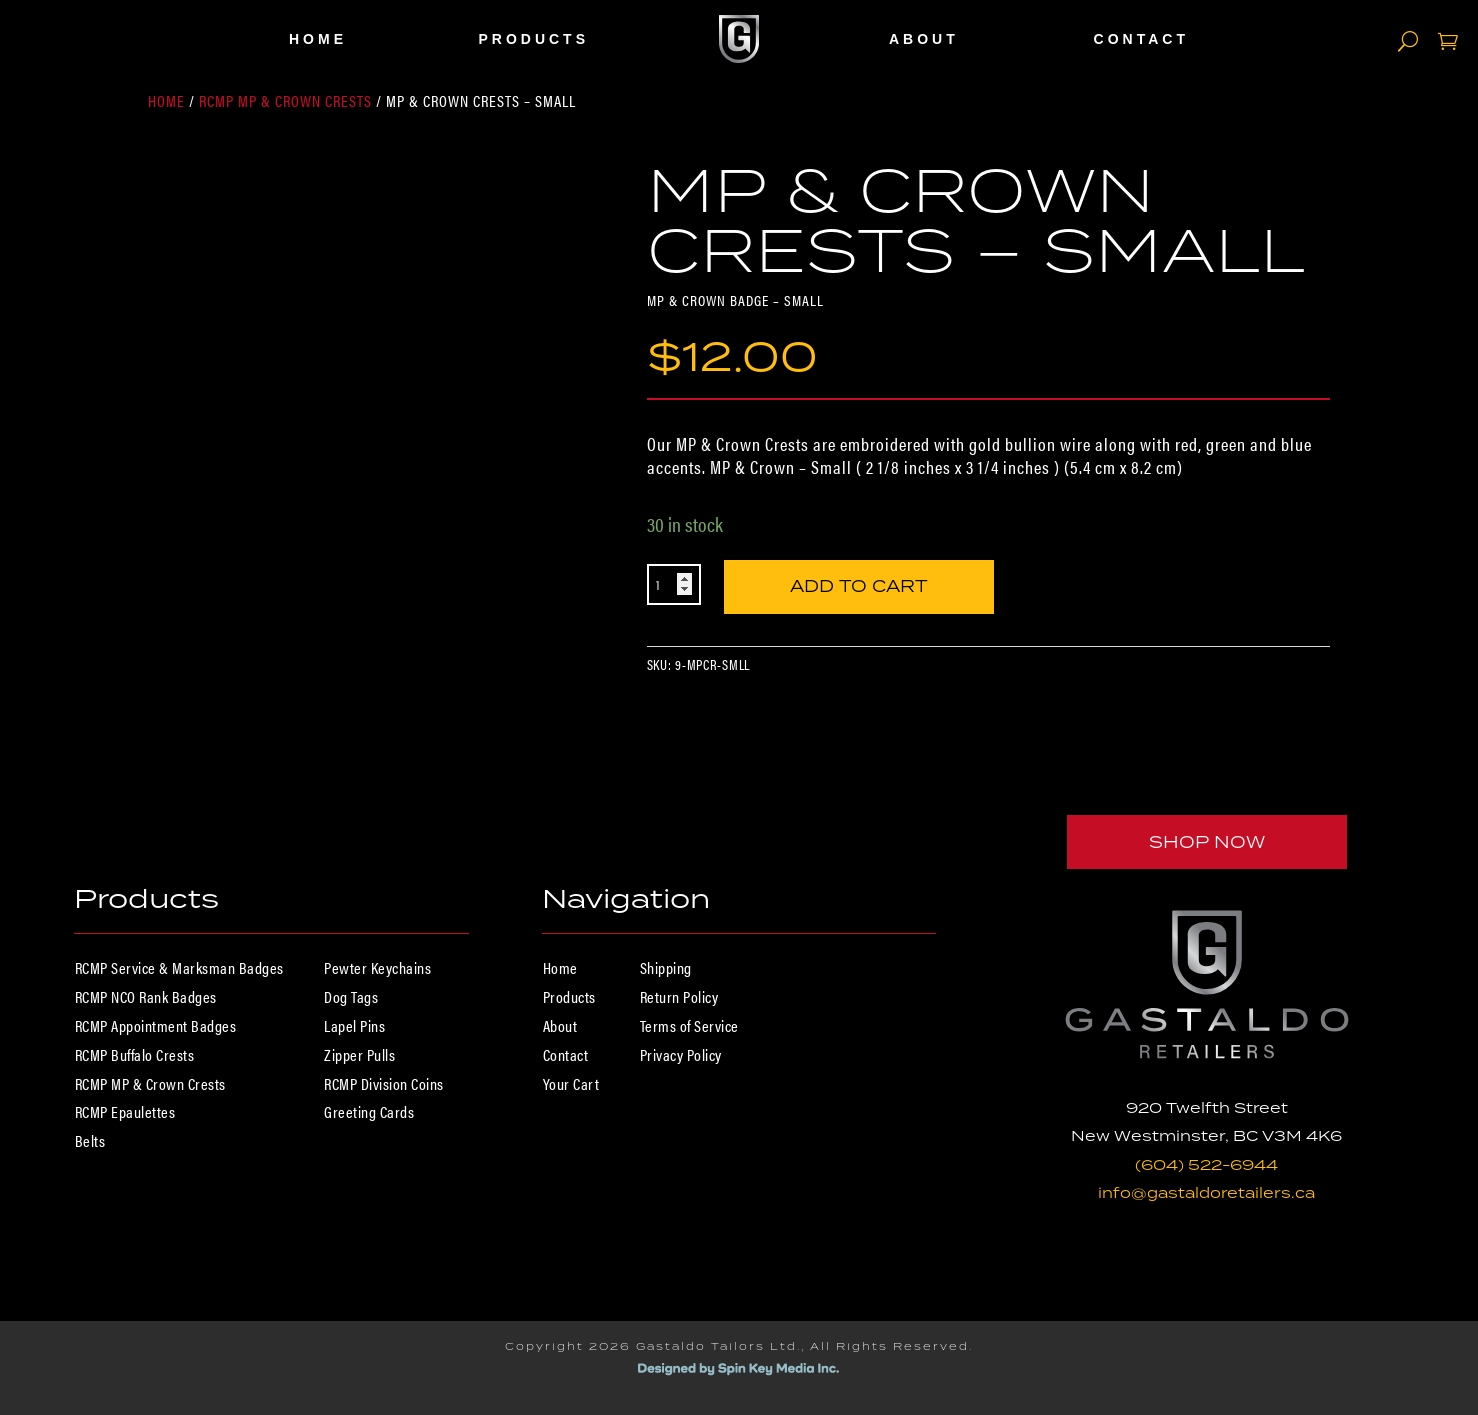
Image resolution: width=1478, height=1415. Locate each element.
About (924, 39)
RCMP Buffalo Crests (135, 1054)
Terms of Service (689, 1025)
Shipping (666, 967)
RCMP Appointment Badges (156, 1025)
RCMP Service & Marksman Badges (179, 967)
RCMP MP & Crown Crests (285, 100)
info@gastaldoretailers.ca (1206, 1192)
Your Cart (571, 1083)
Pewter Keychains (377, 967)
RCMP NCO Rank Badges (146, 996)
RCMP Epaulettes (125, 1111)
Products (533, 39)
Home (318, 39)
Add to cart (859, 582)
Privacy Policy (681, 1054)
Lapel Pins (354, 1025)
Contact (1141, 39)
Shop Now (1207, 842)
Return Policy (679, 996)
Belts (90, 1140)
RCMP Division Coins (384, 1083)
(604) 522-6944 (1206, 1164)
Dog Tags (351, 996)
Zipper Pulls (359, 1054)
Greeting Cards (369, 1111)
